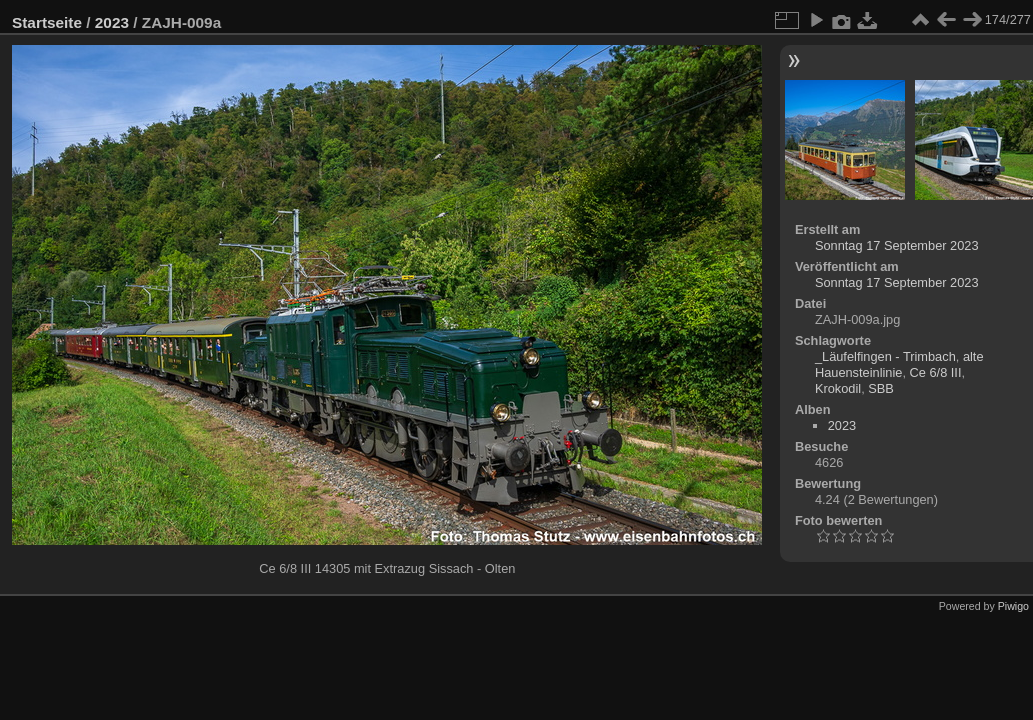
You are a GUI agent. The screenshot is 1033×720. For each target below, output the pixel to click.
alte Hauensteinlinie (899, 364)
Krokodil (838, 388)
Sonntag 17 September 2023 (897, 245)
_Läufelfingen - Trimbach (885, 356)
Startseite (47, 22)
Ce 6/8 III (936, 372)
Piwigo (1013, 606)
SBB (881, 388)
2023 (112, 22)
